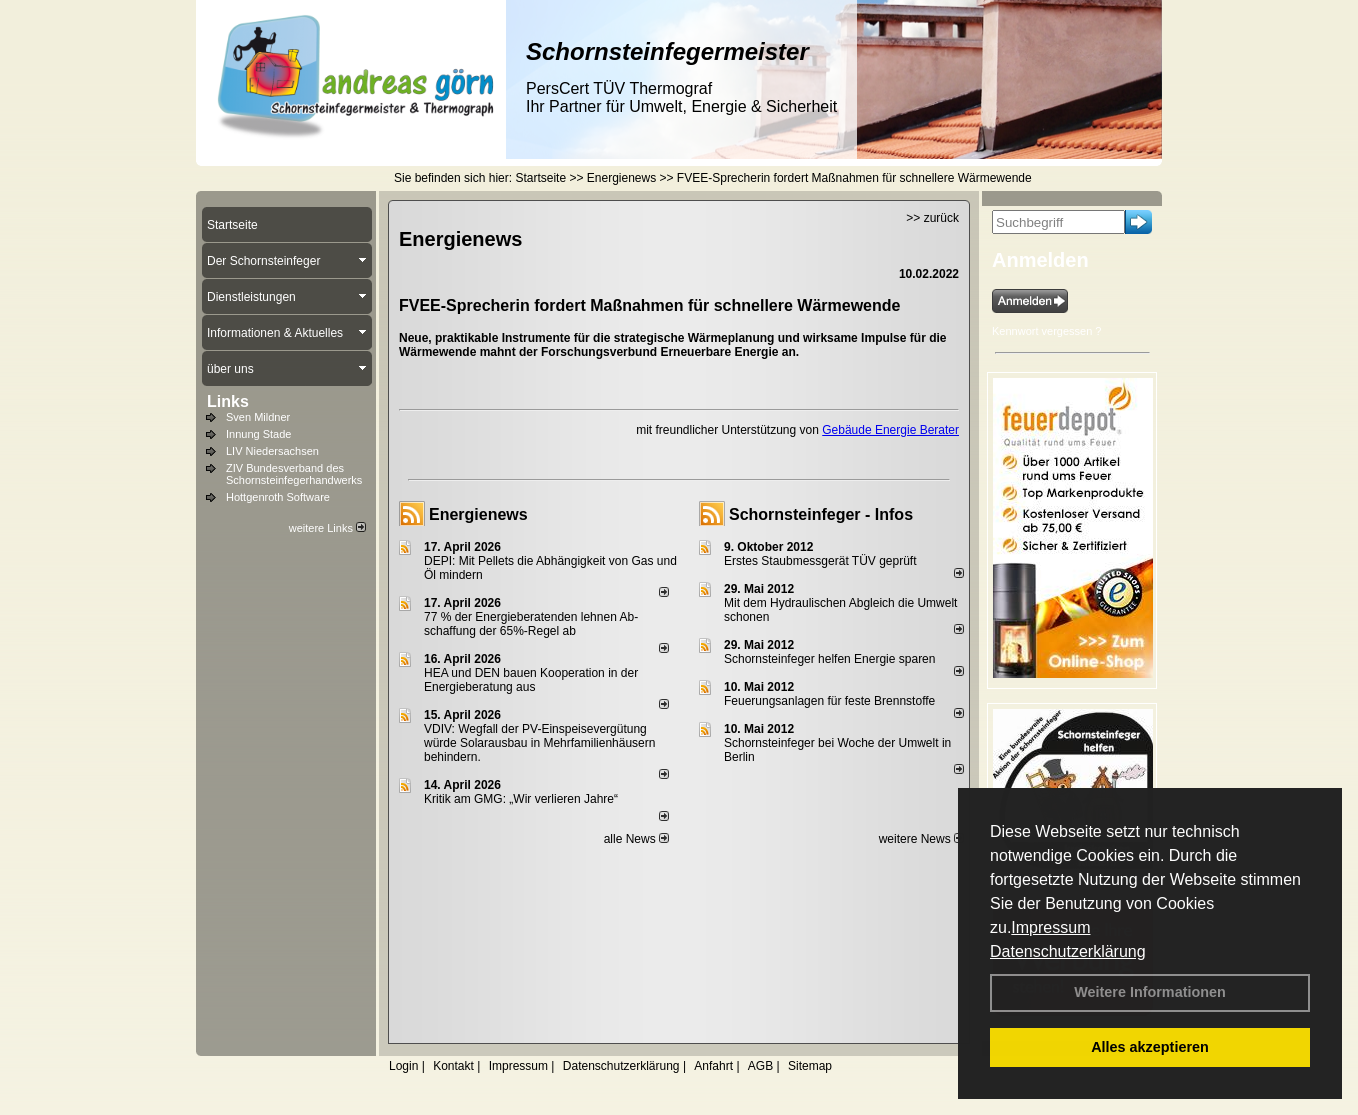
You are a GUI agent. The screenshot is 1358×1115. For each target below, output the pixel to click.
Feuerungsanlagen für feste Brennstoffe (829, 701)
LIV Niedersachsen (272, 451)
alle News (636, 839)
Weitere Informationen (1150, 992)
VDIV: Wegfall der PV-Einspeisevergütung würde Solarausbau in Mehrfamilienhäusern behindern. (539, 743)
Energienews (478, 514)
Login (403, 1066)
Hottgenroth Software (278, 497)
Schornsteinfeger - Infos (821, 514)
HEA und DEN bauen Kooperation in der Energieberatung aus (531, 680)
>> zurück (932, 218)
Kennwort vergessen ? (1046, 331)
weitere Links (327, 528)
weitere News (921, 839)
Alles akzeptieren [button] (1150, 1047)
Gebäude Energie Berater (890, 430)
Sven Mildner (258, 417)
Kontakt (453, 1066)
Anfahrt (713, 1066)
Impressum (1050, 927)
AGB (760, 1066)
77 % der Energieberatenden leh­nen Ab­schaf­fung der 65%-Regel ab (531, 624)
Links (228, 401)
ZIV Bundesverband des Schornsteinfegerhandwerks (294, 474)
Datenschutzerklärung (1068, 951)
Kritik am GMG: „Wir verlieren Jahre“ (521, 799)
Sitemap (810, 1066)
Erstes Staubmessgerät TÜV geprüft (820, 561)
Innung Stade (258, 434)
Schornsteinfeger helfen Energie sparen (829, 659)
